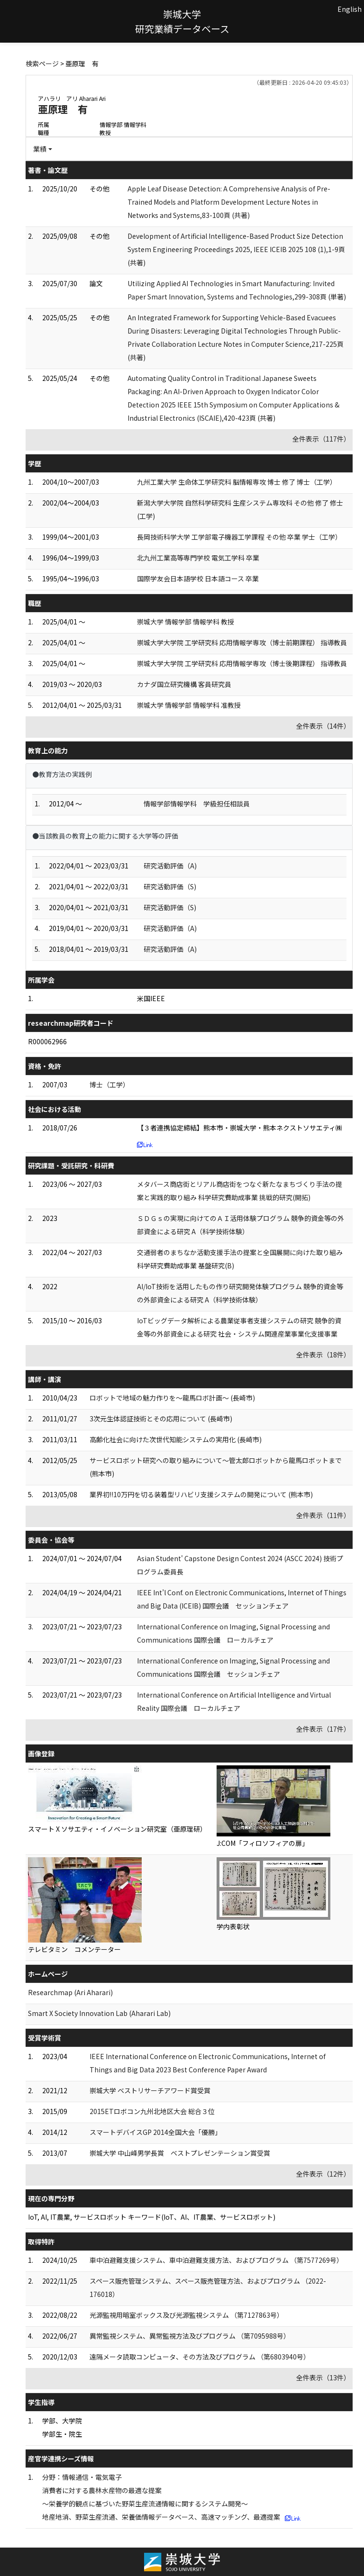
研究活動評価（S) (170, 886)
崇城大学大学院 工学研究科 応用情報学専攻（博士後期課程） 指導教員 (242, 663)
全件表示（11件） (323, 1515)
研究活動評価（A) (170, 865)
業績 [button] (39, 149)
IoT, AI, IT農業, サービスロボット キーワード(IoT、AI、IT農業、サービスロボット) (151, 2217)
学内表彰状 (233, 1926)
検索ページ (42, 63)
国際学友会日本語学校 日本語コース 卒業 (198, 578)
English (349, 9)
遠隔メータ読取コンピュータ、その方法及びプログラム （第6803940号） (200, 2356)
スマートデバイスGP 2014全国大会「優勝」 (155, 2132)
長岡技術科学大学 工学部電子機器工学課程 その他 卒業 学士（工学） (239, 537)
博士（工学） (109, 1084)
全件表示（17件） (323, 1729)
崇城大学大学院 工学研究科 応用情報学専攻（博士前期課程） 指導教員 (242, 642)
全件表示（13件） (323, 2377)
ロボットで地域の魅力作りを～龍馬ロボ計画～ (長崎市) (172, 1397)
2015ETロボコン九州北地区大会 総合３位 (152, 2111)
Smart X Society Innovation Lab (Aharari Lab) (99, 2013)
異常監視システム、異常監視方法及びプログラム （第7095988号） (190, 2336)
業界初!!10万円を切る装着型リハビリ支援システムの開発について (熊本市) (201, 1494)
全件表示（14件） (323, 726)
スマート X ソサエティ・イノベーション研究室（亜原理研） (117, 1829)
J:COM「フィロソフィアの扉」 (263, 1843)
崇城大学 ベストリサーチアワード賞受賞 (150, 2090)
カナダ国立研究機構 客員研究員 (184, 684)
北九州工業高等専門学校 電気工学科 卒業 (198, 557)
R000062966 (47, 1041)
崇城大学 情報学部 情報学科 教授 (185, 621)
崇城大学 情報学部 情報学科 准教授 (189, 705)
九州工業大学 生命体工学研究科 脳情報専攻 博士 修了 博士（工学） (237, 482)
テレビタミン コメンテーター (74, 1949)
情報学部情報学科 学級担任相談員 (197, 803)
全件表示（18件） (323, 1354)
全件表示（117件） (321, 438)
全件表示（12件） (323, 2173)
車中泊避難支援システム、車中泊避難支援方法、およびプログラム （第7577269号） (216, 2260)
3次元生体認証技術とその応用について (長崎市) (161, 1418)
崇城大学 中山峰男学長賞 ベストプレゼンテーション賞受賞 (180, 2153)
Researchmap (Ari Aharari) (70, 1992)
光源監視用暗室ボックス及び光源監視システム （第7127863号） (186, 2315)
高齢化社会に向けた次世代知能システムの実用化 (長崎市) (176, 1439)
